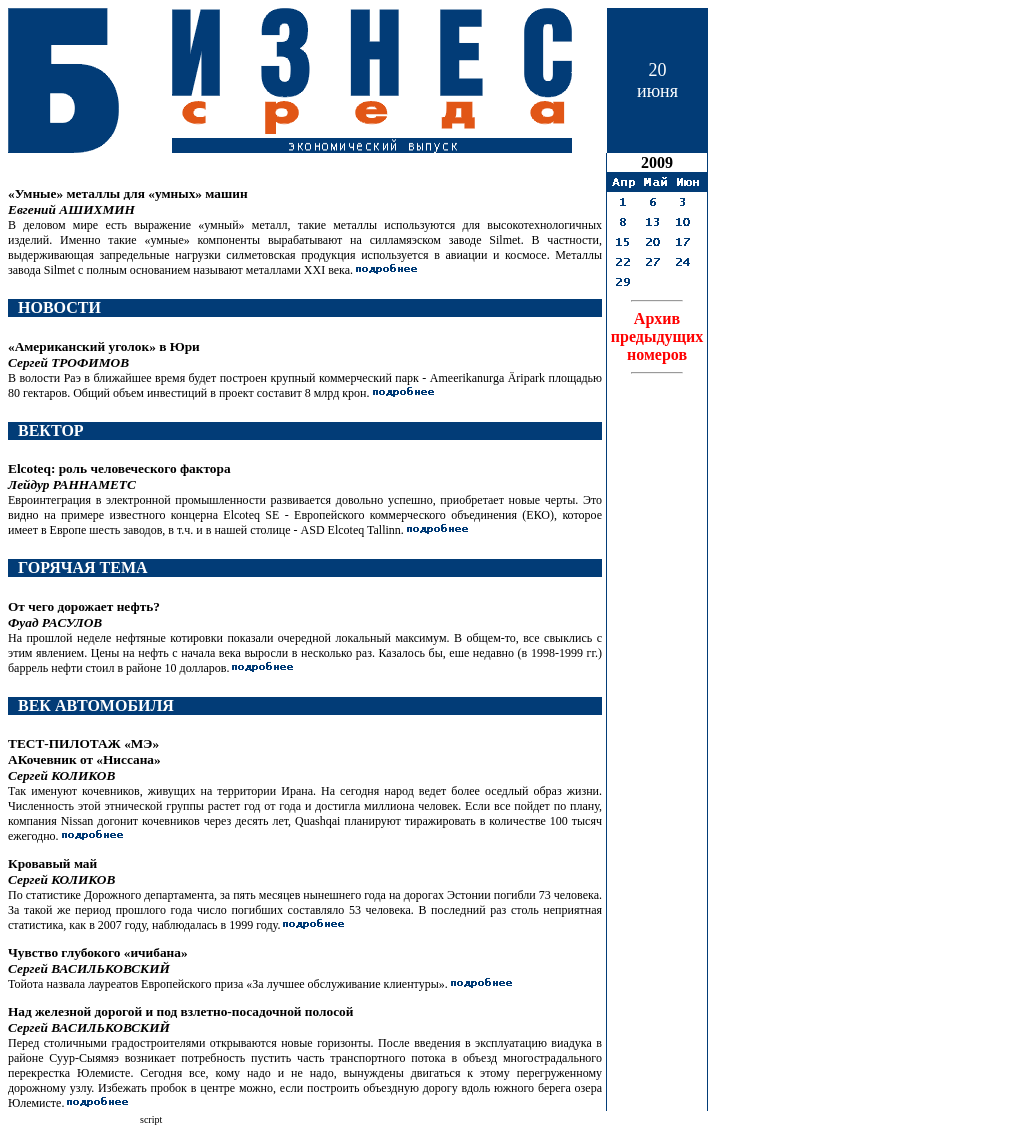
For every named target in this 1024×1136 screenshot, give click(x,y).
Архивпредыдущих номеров (657, 336)
